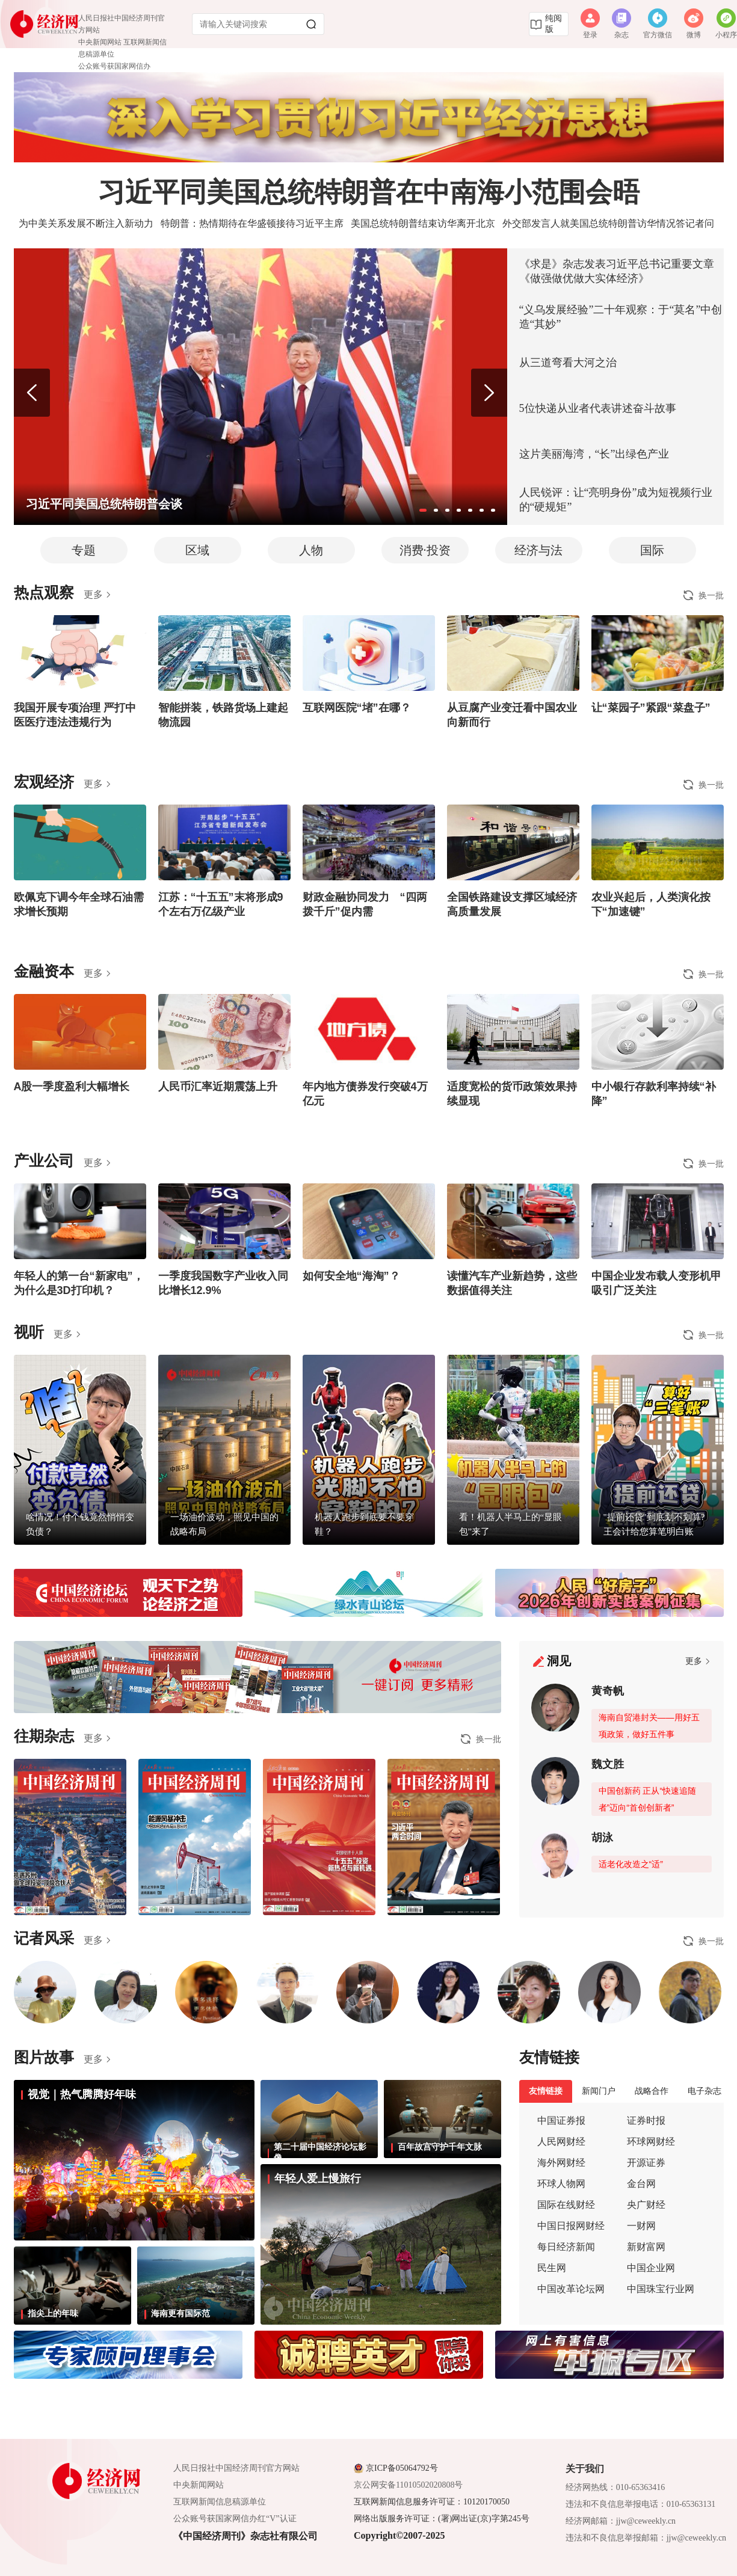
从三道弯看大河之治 (568, 363)
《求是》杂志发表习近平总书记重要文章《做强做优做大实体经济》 (616, 271)
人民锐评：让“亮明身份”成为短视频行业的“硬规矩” (616, 499)
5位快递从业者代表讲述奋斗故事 (597, 408)
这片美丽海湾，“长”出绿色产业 (594, 454)
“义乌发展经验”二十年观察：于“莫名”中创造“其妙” (621, 317)
